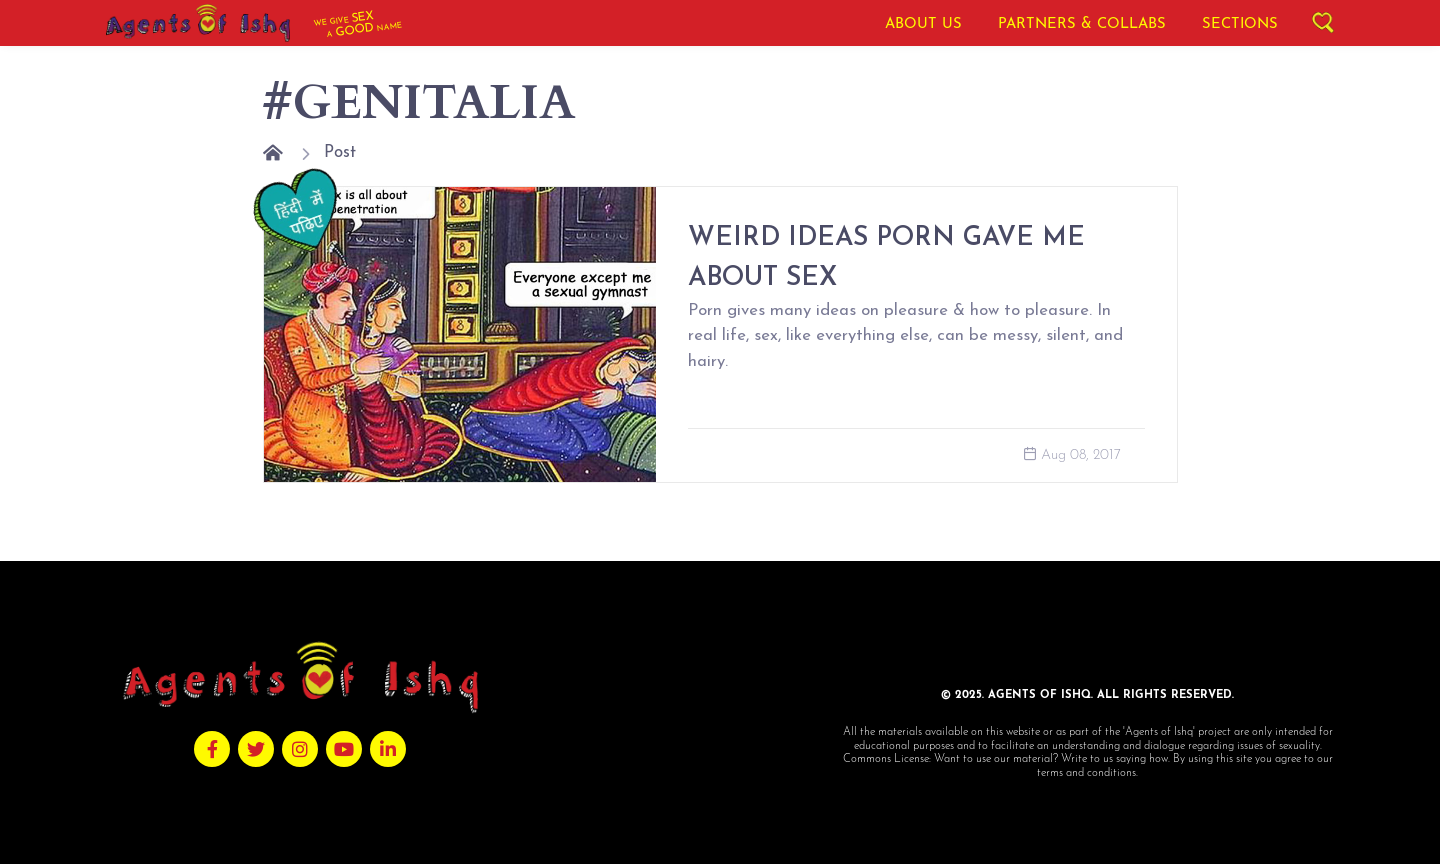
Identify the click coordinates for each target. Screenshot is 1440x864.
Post (340, 152)
